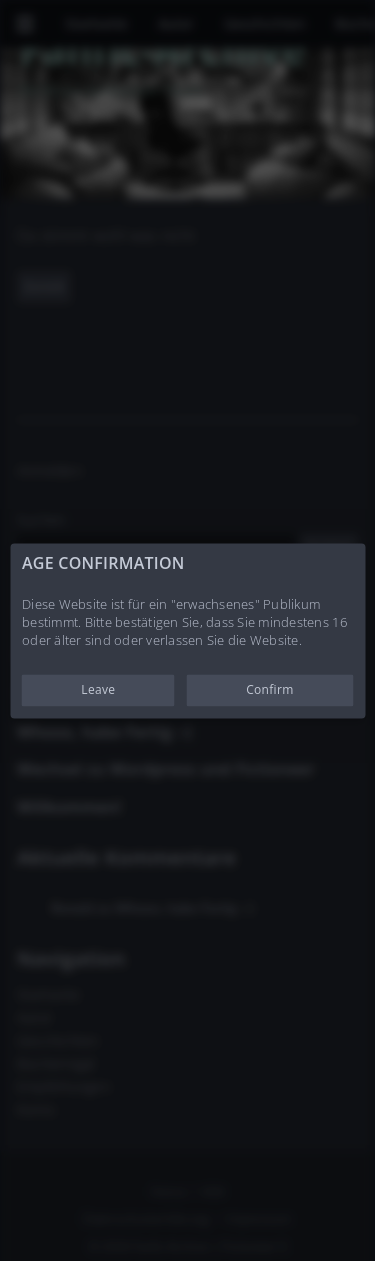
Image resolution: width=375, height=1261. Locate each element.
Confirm (269, 689)
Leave (98, 689)
